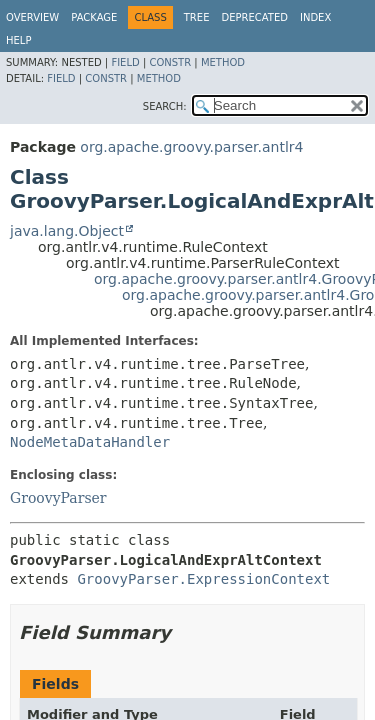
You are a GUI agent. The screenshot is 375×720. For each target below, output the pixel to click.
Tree (197, 17)
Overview (32, 17)
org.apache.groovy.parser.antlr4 (191, 147)
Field (125, 62)
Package (94, 17)
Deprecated (254, 17)
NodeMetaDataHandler (90, 442)
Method (223, 62)
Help (18, 40)
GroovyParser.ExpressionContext (203, 579)
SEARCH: (165, 106)
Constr (170, 62)
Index (315, 17)
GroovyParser (58, 498)
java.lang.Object (67, 231)
